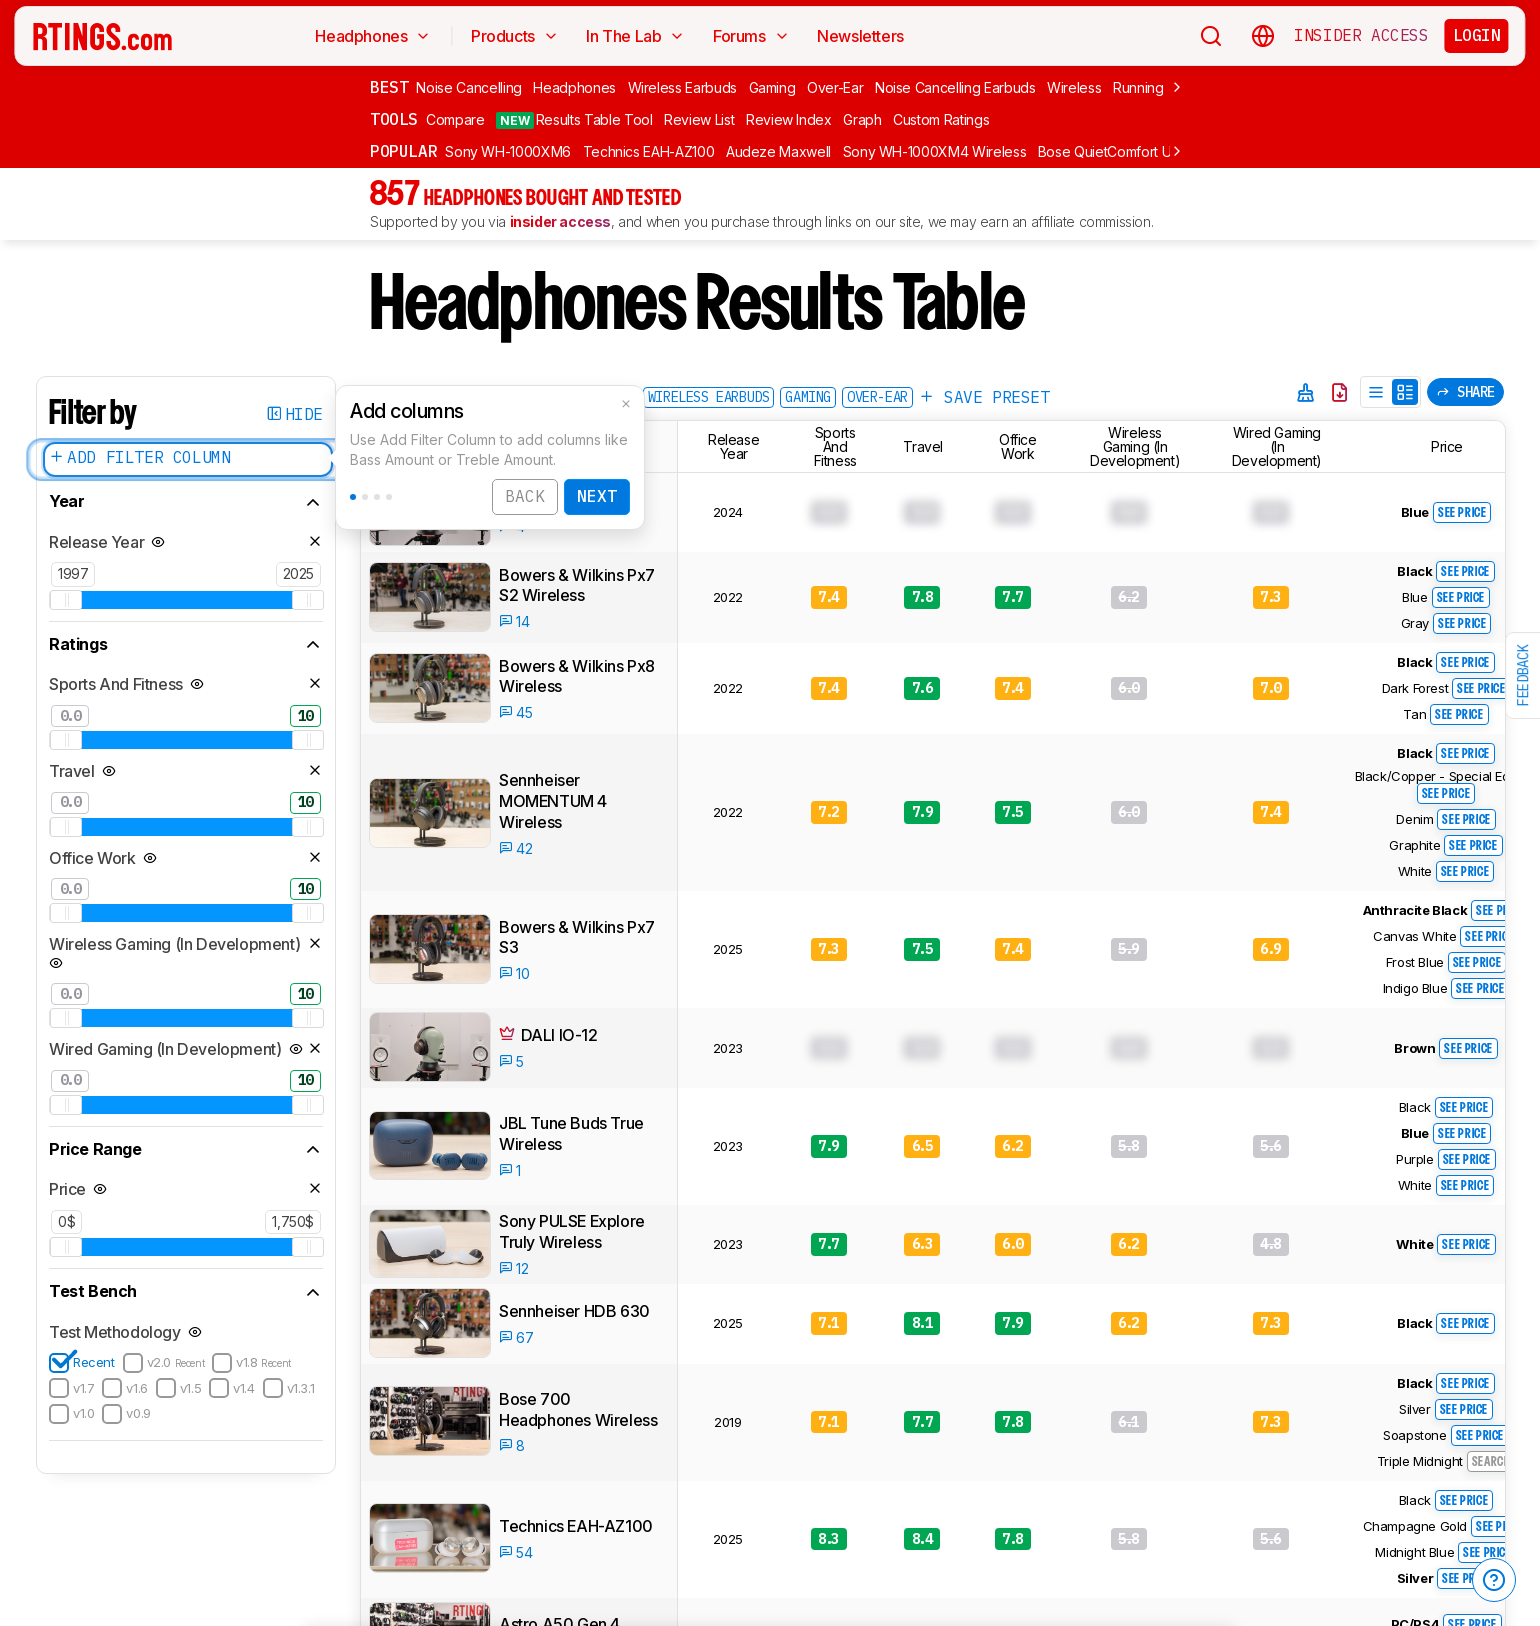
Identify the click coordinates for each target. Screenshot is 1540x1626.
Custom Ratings (941, 119)
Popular (403, 151)
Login (1477, 35)
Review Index (789, 119)
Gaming (772, 87)
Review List (699, 119)
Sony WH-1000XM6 (508, 151)
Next (597, 500)
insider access (560, 221)
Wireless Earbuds (682, 87)
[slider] (66, 600)
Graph (862, 119)
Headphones (574, 87)
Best (389, 87)
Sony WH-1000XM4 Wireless (935, 151)
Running (1138, 87)
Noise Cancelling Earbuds (955, 87)
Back (525, 500)
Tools (394, 119)
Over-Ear (835, 87)
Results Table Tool (574, 120)
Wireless (1074, 87)
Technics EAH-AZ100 (649, 151)
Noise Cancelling (468, 87)
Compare (455, 119)
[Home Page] (102, 36)
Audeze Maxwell (778, 151)
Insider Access (1361, 36)
